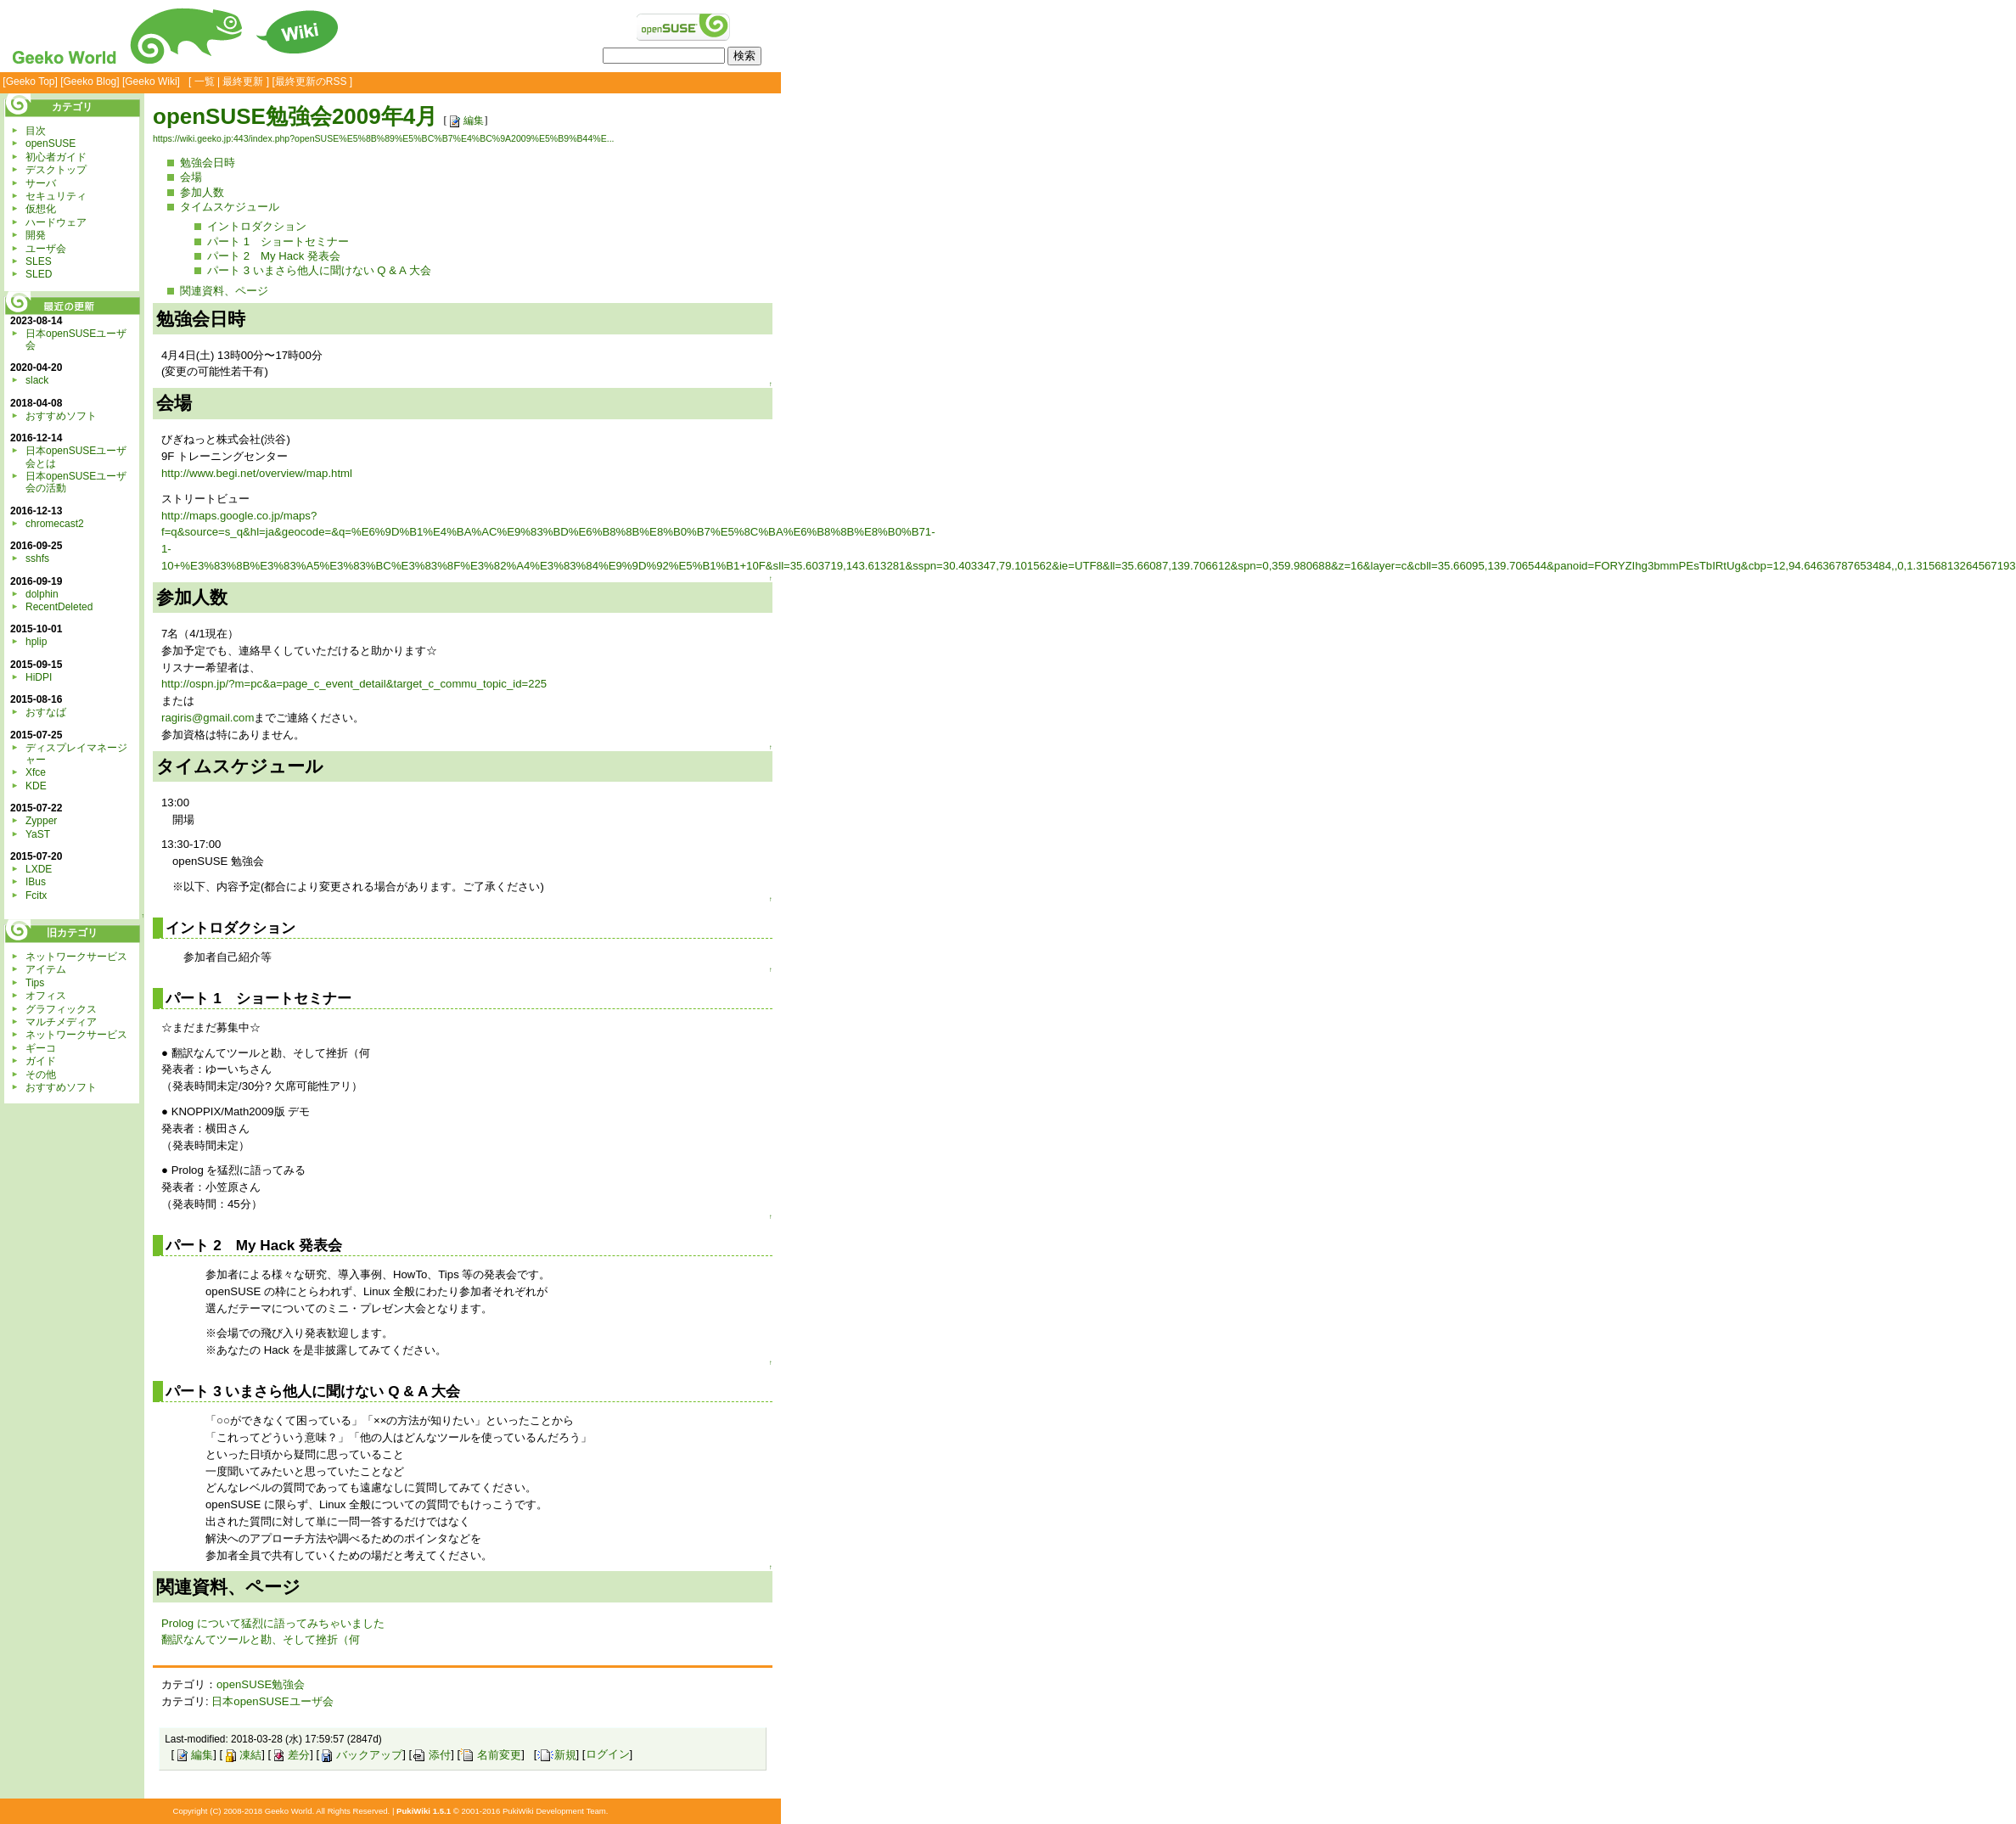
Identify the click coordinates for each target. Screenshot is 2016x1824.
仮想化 (40, 209)
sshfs (37, 558)
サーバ (40, 183)
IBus (35, 882)
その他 (40, 1074)
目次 (35, 131)
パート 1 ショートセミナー (278, 241)
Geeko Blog (90, 81)
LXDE (38, 869)
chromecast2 (54, 524)
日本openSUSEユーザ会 (272, 1701)
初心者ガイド (56, 157)
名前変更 (490, 1754)
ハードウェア (56, 222)
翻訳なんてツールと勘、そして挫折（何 (260, 1639)
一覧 (204, 81)
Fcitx (36, 895)
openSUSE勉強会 (260, 1684)
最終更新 (242, 81)
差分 (290, 1754)
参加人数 (202, 192)
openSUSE (50, 143)
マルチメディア (61, 1022)
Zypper (41, 821)
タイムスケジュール (229, 206)
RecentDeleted (59, 607)
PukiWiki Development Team (554, 1811)
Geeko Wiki (151, 81)
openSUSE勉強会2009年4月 (295, 116)
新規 (556, 1754)
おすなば (45, 712)
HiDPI (38, 677)
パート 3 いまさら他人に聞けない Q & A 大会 (319, 270)
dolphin (42, 594)
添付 (431, 1754)
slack (36, 380)
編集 (465, 120)
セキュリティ (56, 196)
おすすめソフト (61, 416)
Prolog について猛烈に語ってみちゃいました (273, 1623)
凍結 (241, 1754)
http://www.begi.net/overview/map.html (256, 473)
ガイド (40, 1061)
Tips (34, 983)
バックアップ (360, 1754)
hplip (36, 642)
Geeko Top (30, 81)
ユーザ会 (45, 249)
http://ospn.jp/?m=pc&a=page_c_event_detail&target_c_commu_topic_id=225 (354, 683)
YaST (37, 834)
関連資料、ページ (224, 290)
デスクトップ (56, 170)
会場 (191, 177)
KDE (36, 786)
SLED (38, 274)
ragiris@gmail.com (207, 717)
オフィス (45, 996)
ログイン (608, 1754)
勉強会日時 (207, 162)
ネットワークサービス (76, 957)
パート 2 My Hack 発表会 (273, 256)
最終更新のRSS (311, 81)
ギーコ (40, 1048)
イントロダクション (256, 226)
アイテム (45, 969)
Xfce (35, 772)
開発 (35, 235)
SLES (38, 261)
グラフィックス (61, 1009)
